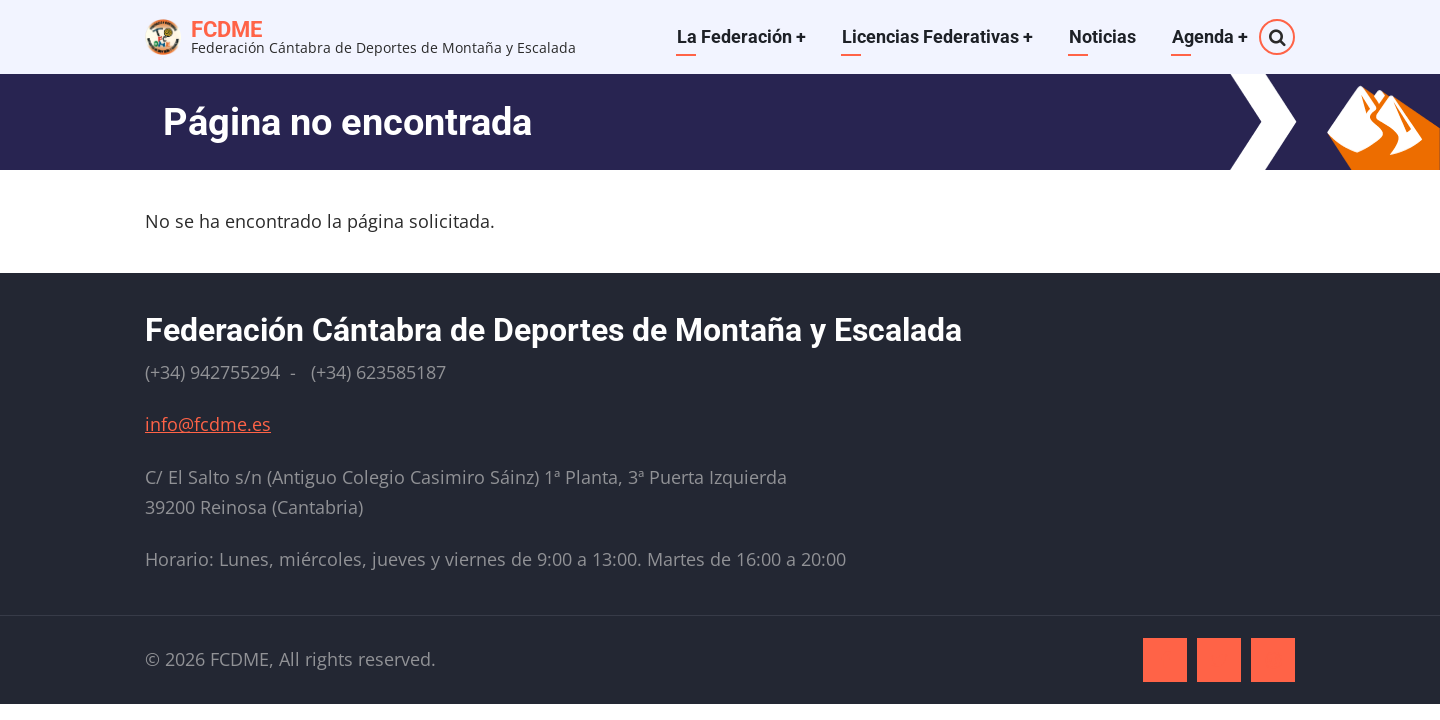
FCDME (226, 29)
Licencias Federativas (937, 36)
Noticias (1102, 36)
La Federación (741, 36)
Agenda (1210, 36)
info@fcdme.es (208, 424)
